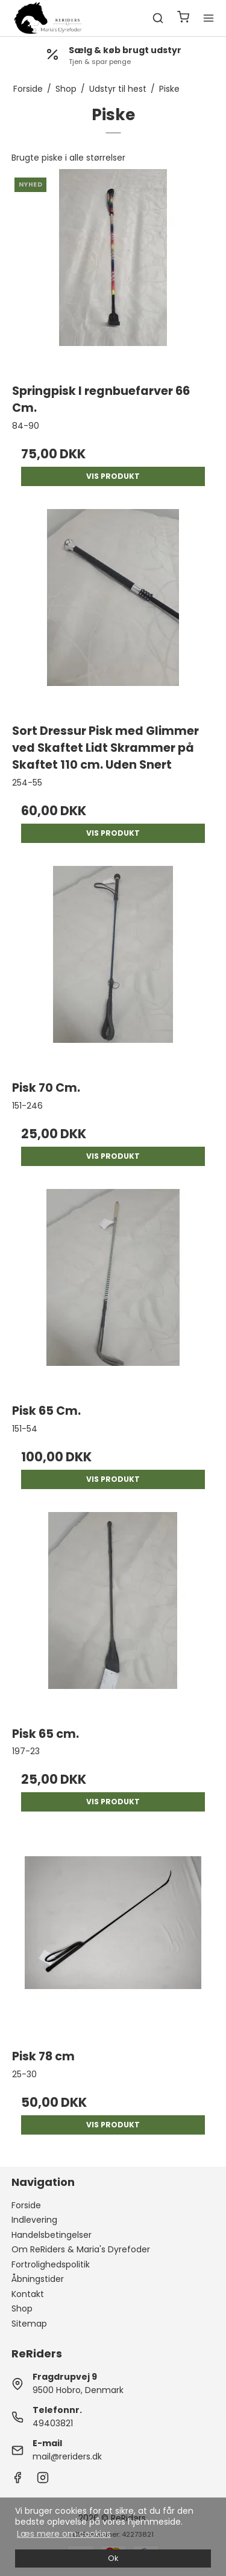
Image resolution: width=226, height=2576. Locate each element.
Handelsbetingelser (51, 2235)
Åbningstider (37, 2279)
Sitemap (29, 2324)
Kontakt (27, 2294)
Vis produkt (113, 476)
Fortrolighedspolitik (50, 2264)
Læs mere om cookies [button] (64, 2534)
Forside (26, 2205)
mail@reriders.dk (67, 2456)
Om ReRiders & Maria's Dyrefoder (80, 2249)
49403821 (53, 2423)
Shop (22, 2308)
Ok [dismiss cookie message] (113, 2558)
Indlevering (34, 2220)
